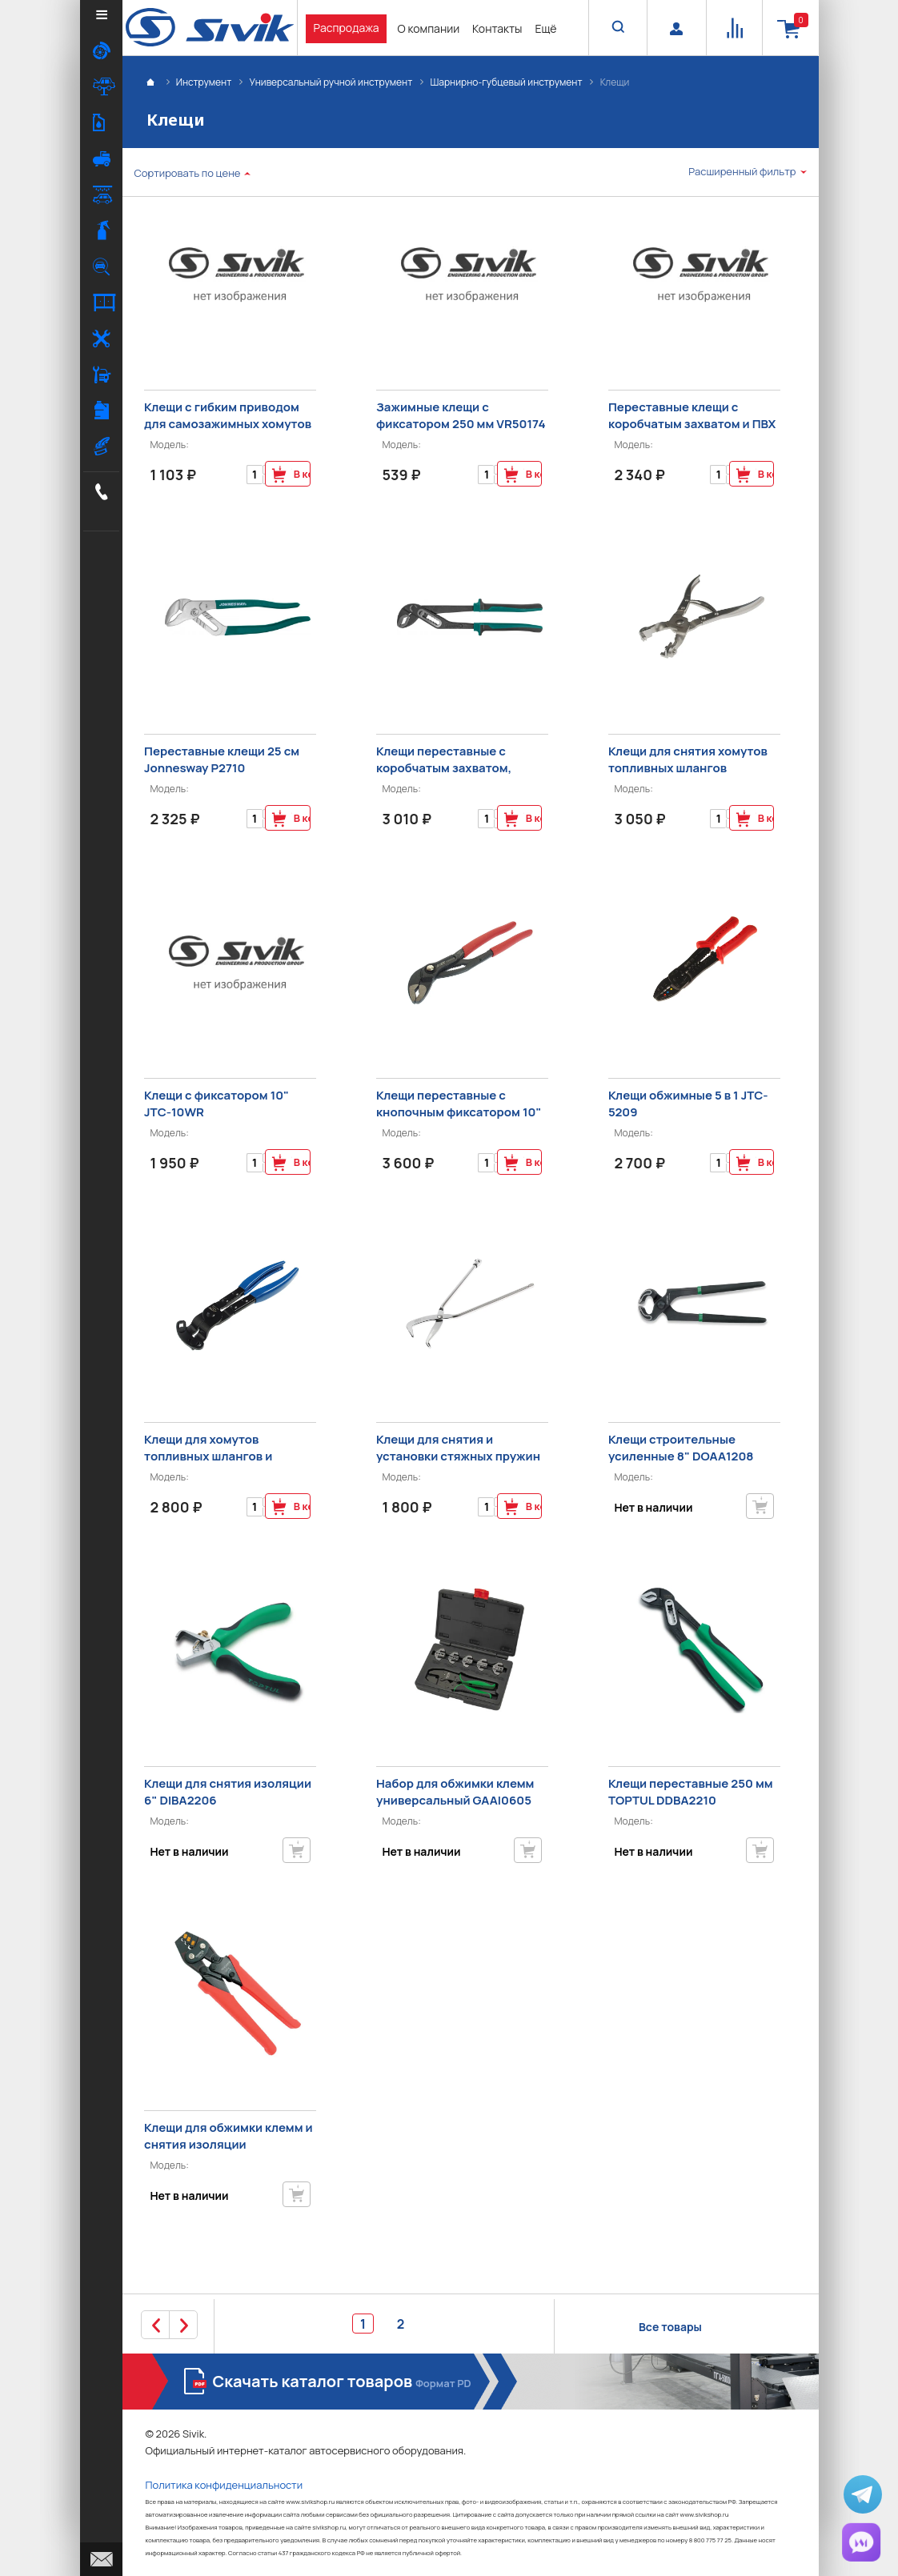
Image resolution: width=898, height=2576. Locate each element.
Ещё (545, 28)
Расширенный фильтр (742, 171)
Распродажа (346, 27)
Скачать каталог (345, 2381)
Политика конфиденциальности (224, 2485)
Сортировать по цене (187, 173)
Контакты (497, 28)
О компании (428, 28)
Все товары (670, 2326)
